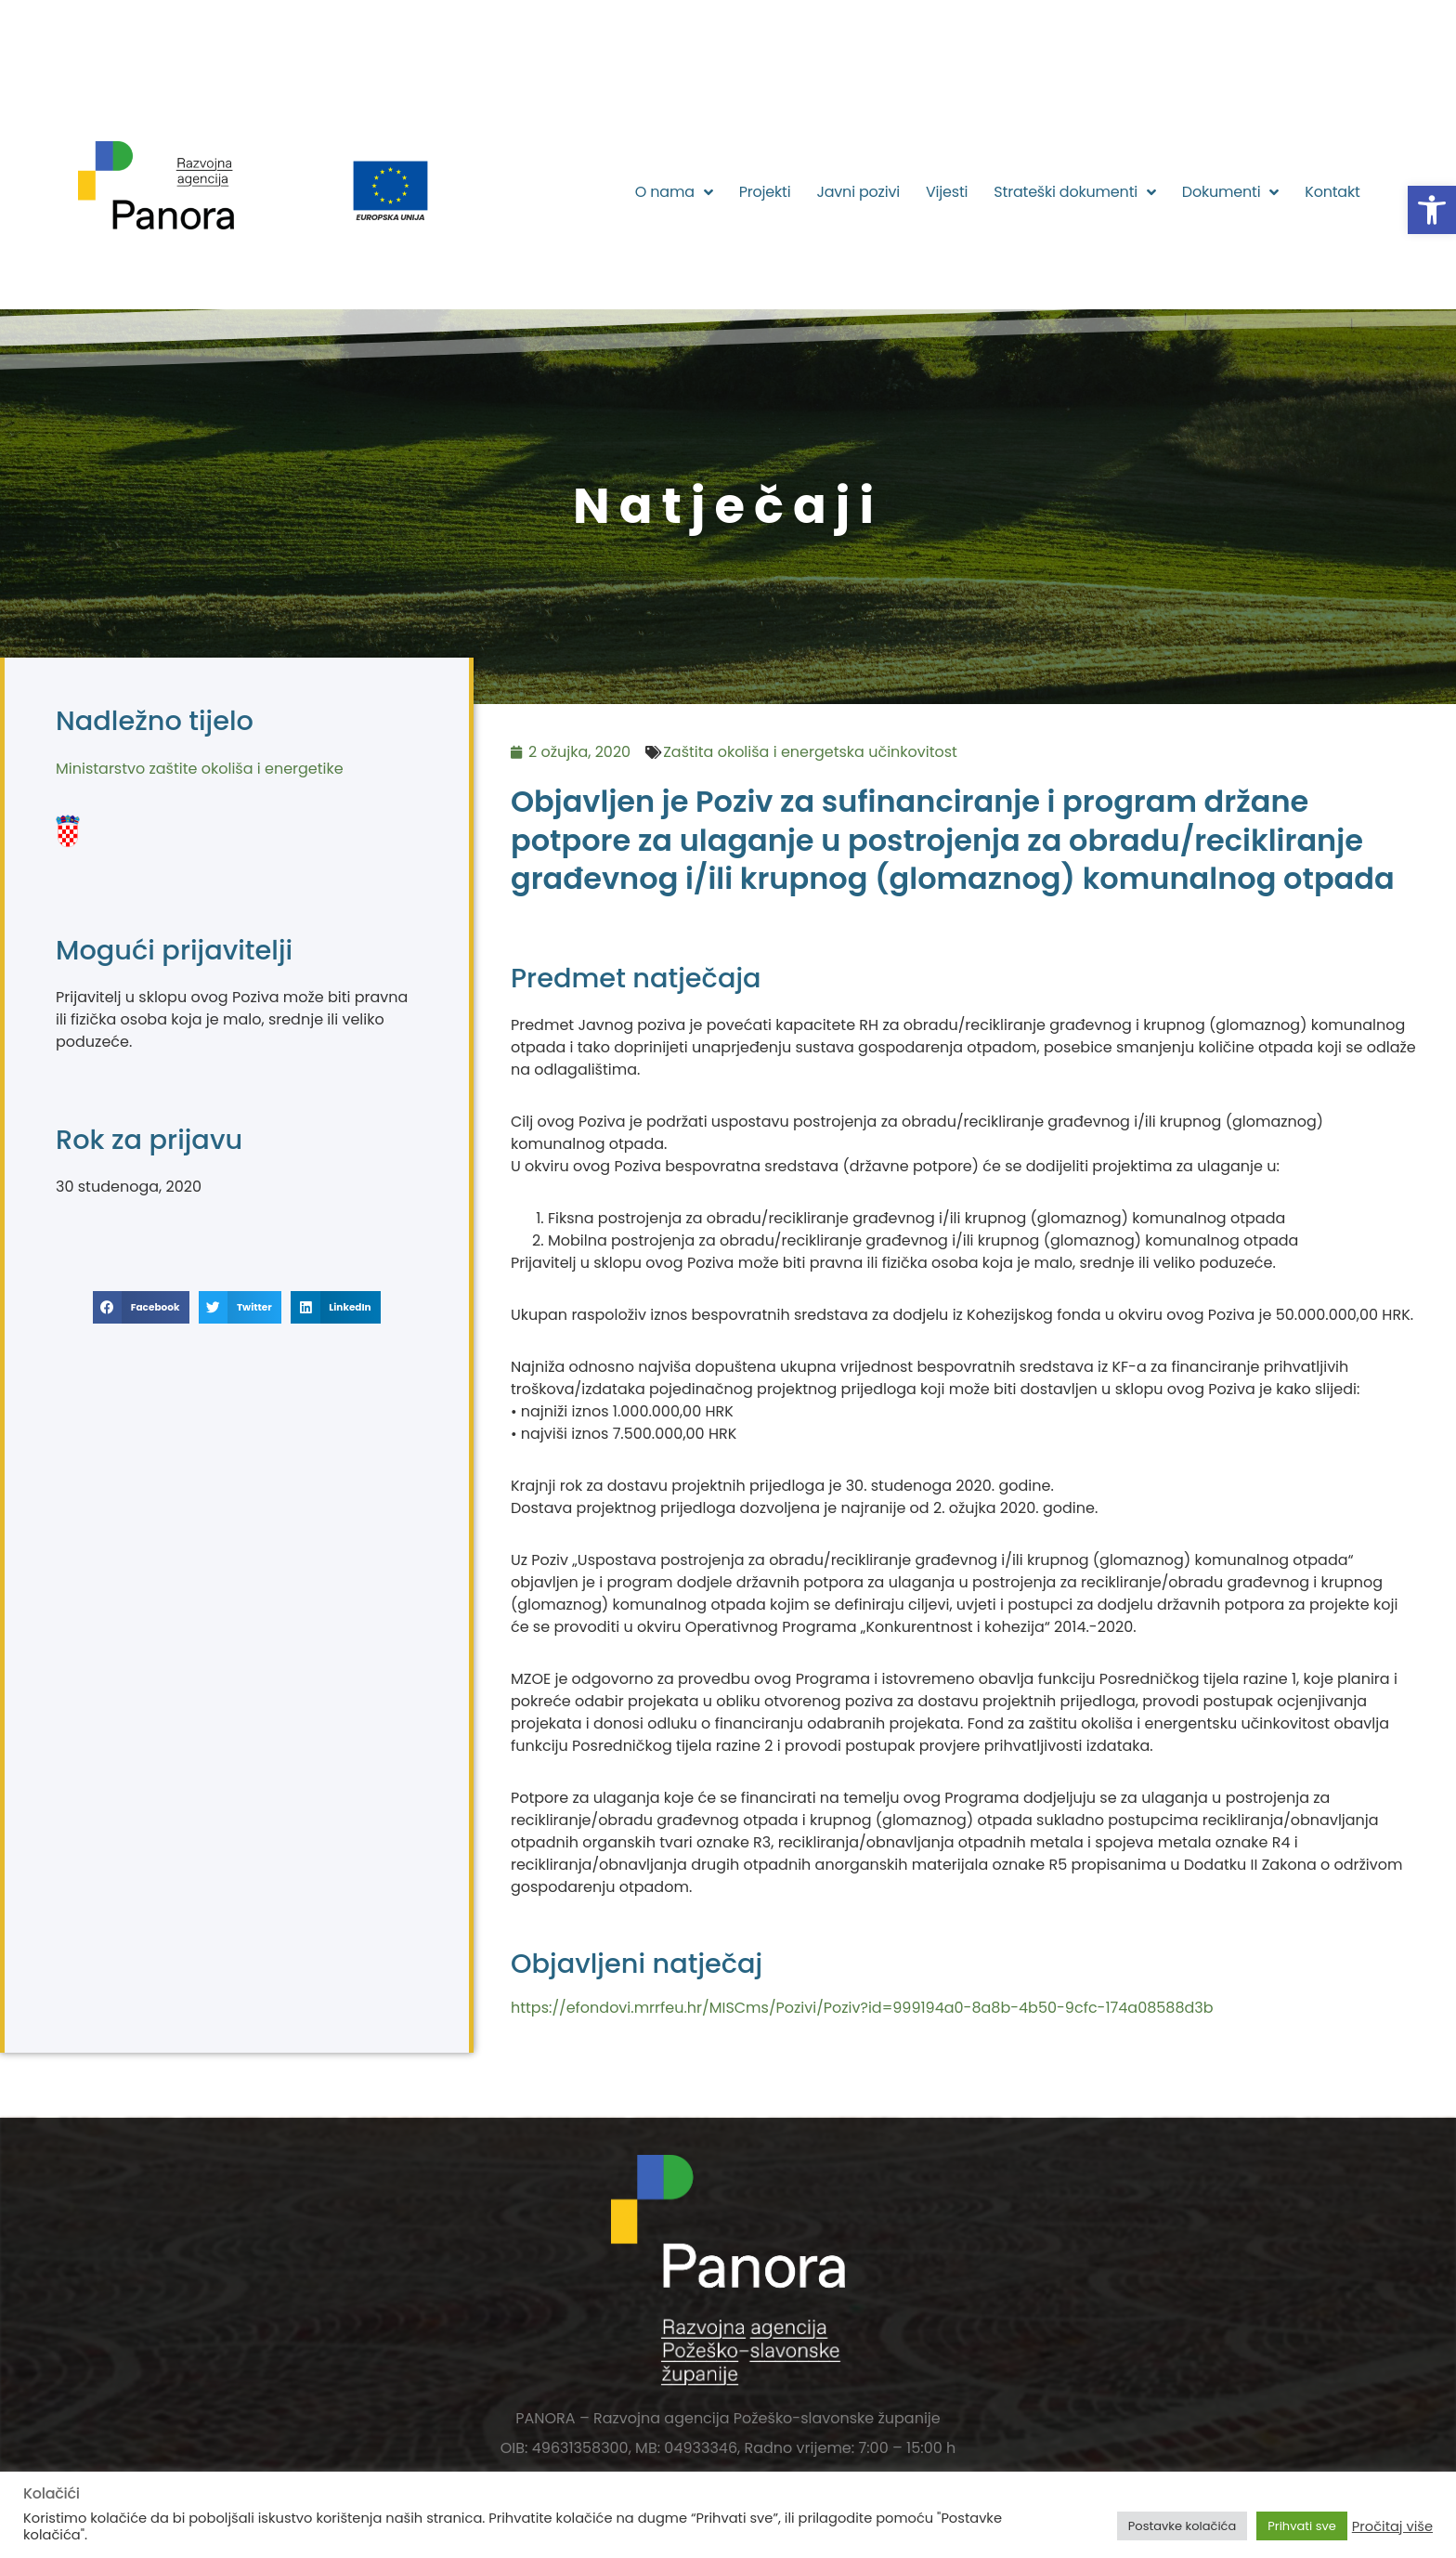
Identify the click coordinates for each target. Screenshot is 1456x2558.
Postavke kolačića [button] (1182, 2526)
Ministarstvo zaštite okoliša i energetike (200, 768)
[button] (1432, 210)
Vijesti (947, 191)
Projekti (765, 191)
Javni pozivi (858, 191)
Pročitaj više (1392, 2526)
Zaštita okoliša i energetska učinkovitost (810, 752)
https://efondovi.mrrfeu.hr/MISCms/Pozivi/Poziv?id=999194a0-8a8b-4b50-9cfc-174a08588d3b (862, 2007)
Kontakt (1332, 191)
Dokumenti (1230, 192)
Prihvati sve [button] (1302, 2526)
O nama (674, 192)
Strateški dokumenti (1075, 192)
